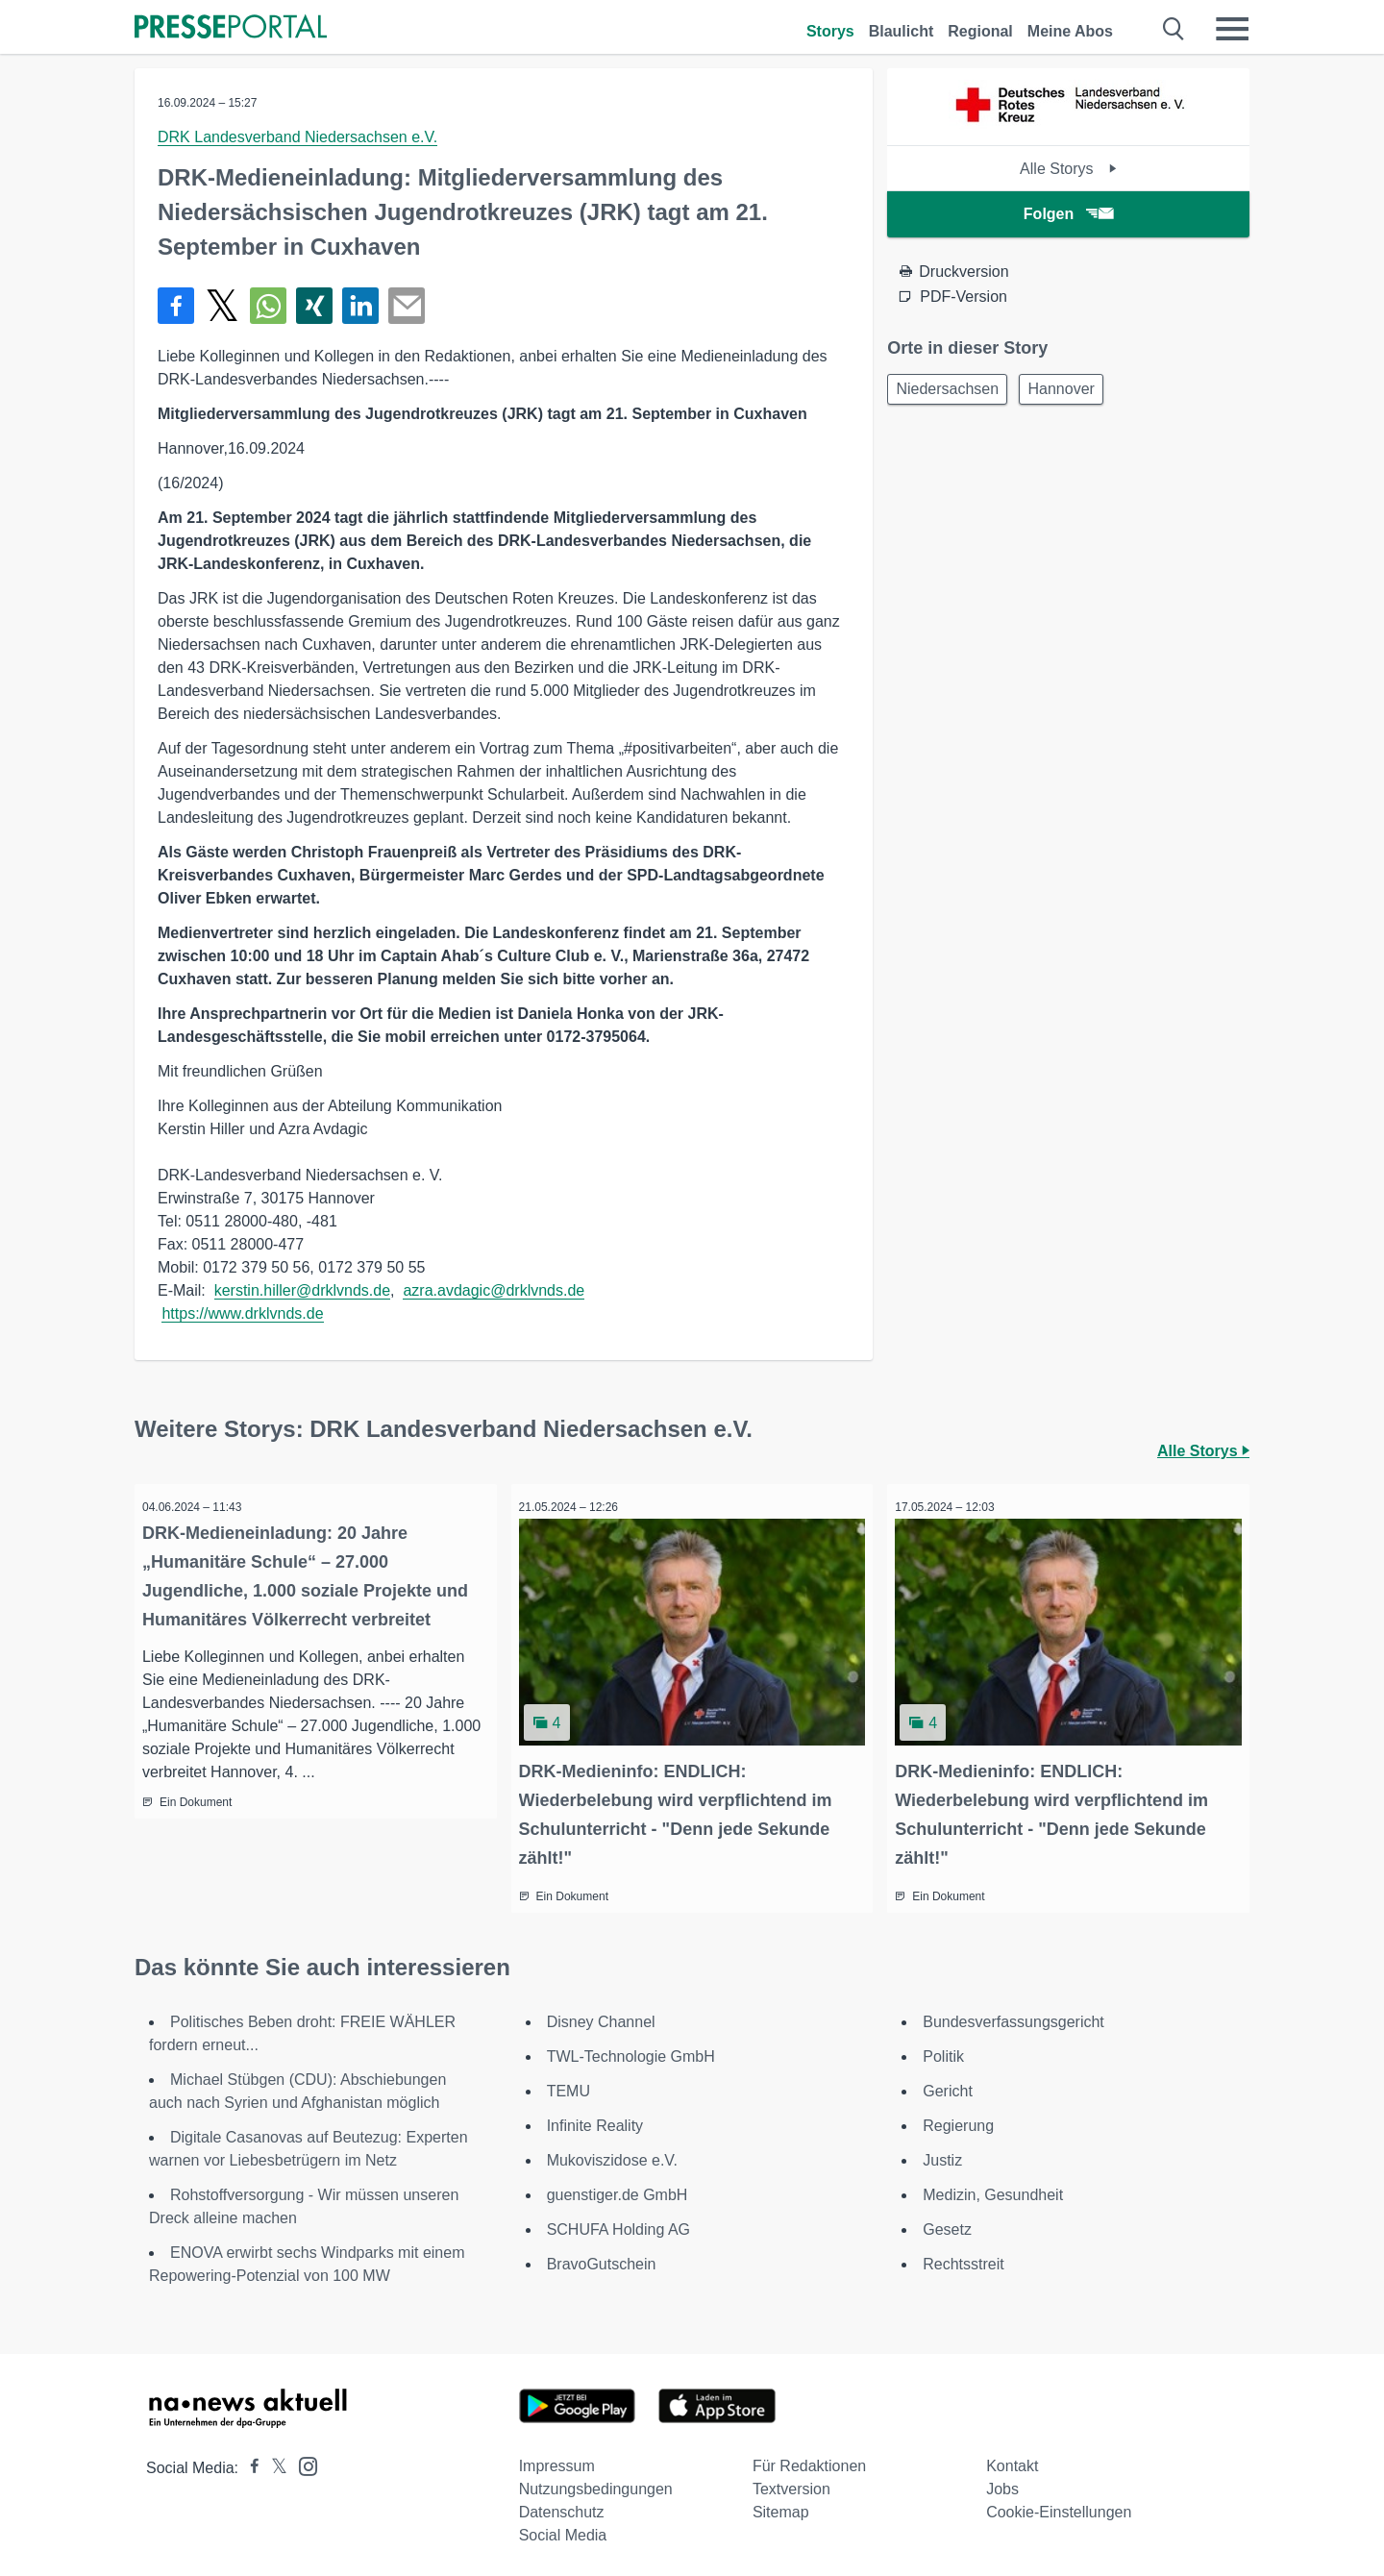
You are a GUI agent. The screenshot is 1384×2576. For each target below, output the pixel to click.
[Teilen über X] (222, 305)
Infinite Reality (595, 2120)
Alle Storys (1068, 169)
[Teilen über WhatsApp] (268, 305)
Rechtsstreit (963, 2258)
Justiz (942, 2154)
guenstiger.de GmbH (617, 2189)
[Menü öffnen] (1232, 28)
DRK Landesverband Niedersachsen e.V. (297, 137)
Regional (980, 31)
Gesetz (947, 2224)
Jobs (1002, 2483)
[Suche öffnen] (1174, 28)
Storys (830, 31)
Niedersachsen (951, 391)
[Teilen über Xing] (314, 305)
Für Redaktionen (809, 2460)
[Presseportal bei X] (273, 2462)
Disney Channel (601, 2016)
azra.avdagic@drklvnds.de (493, 1290)
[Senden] (406, 305)
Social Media (563, 2529)
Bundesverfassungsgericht (1013, 2016)
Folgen (1068, 214)
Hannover (1072, 391)
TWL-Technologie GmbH (631, 2051)
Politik (943, 2051)
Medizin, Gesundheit (993, 2189)
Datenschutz (562, 2506)
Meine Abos (1070, 31)
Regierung (958, 2120)
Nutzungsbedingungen (596, 2483)
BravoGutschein (601, 2258)
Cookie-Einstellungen (1058, 2506)
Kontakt (1012, 2460)
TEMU (568, 2085)
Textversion (791, 2483)
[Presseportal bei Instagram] (302, 2459)
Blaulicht (901, 31)
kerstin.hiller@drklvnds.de (302, 1290)
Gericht (948, 2085)
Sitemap (781, 2506)
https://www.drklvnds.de (242, 1313)
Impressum (557, 2460)
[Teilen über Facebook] (176, 305)
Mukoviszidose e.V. (612, 2154)
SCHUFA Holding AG (618, 2224)
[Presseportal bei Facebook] (249, 2462)
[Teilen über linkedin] (360, 305)
